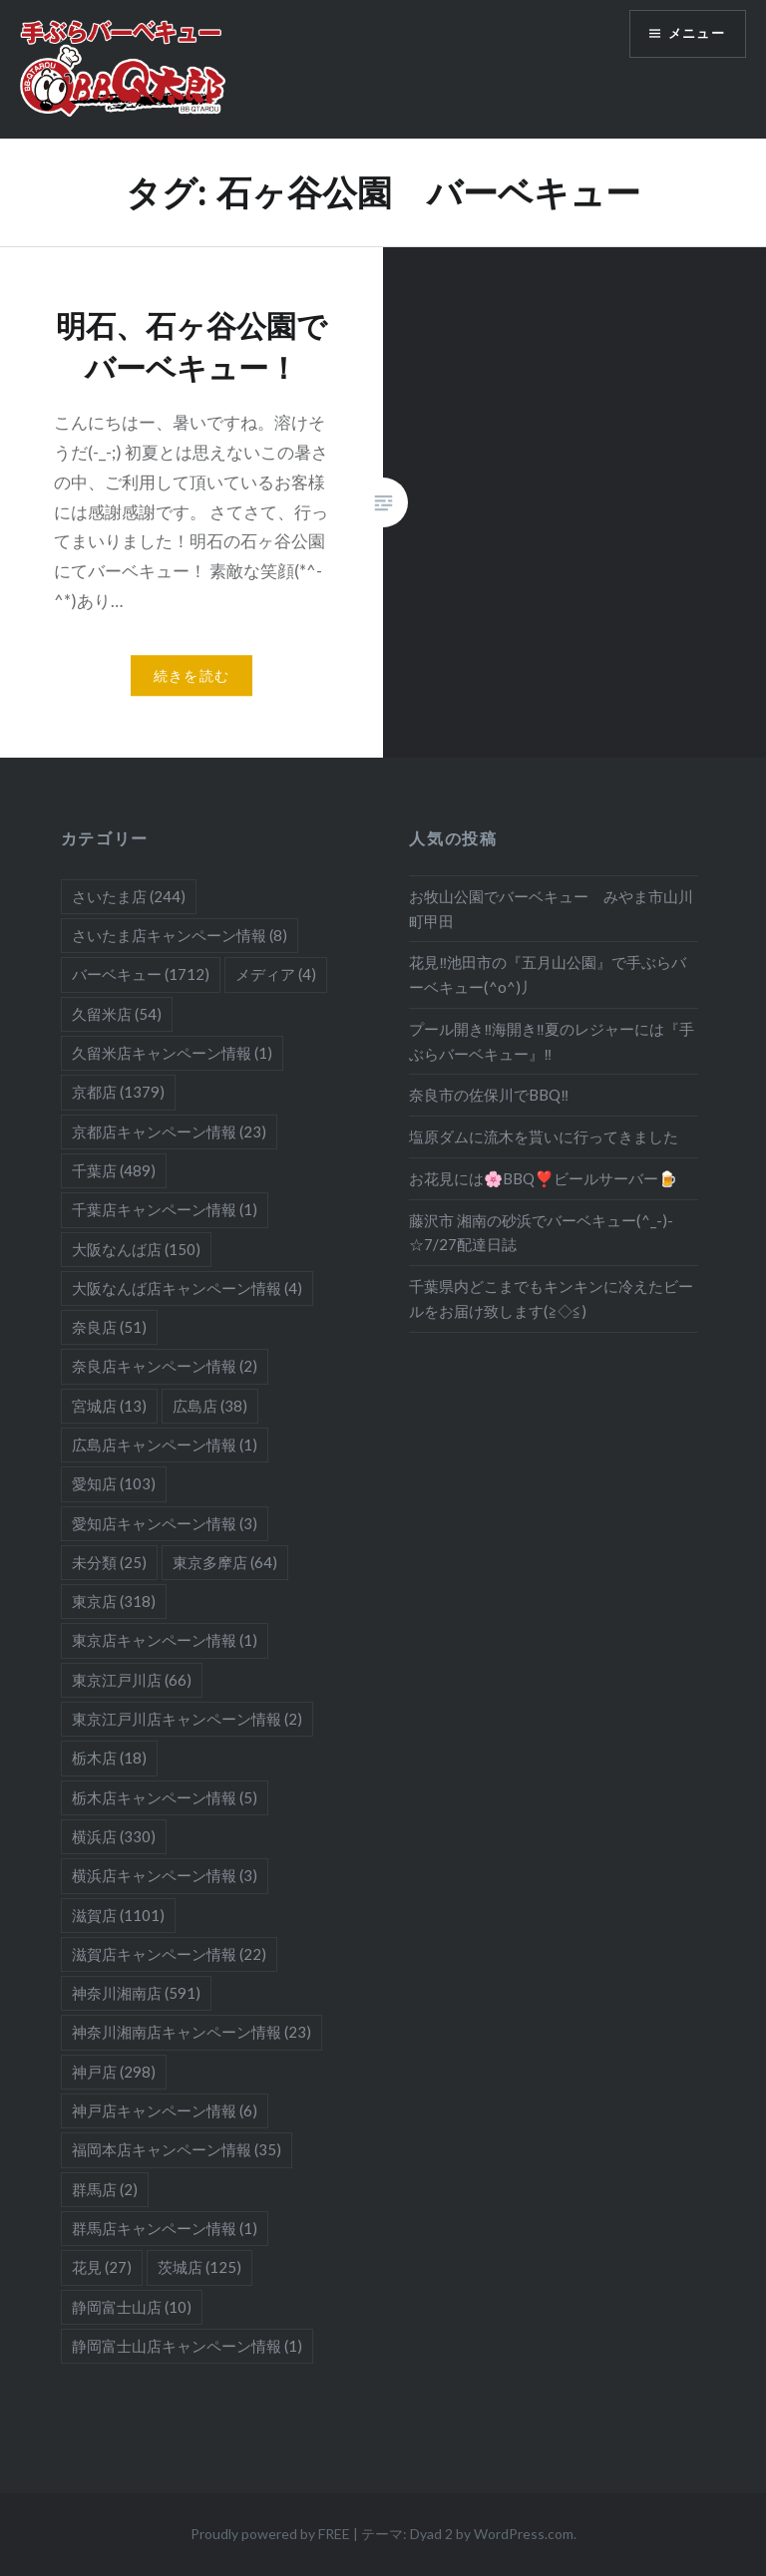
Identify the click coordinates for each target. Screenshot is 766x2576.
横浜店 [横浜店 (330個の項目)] (114, 1836)
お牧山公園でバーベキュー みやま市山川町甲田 (551, 908)
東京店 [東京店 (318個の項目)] (114, 1601)
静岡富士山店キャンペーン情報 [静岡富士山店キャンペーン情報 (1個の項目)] (187, 2346)
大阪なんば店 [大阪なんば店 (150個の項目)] (136, 1249)
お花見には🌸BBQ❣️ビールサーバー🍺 (543, 1178)
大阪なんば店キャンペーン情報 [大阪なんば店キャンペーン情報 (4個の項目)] (187, 1288)
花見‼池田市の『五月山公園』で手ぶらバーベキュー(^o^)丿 (547, 974)
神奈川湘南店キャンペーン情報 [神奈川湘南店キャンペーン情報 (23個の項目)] (191, 2032)
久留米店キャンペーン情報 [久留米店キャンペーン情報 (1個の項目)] (172, 1053)
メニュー (693, 35)
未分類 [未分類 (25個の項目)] (109, 1562)
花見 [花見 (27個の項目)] (102, 2267)
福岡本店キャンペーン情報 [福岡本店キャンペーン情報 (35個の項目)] (176, 2149)
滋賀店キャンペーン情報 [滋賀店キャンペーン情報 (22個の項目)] (169, 1954)
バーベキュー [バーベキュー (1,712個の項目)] (140, 974)
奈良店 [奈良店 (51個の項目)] (109, 1327)
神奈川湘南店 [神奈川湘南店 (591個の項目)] (136, 1993)
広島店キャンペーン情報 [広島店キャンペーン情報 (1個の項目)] (164, 1444)
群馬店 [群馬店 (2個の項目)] (105, 2189)
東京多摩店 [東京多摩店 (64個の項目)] (225, 1562)
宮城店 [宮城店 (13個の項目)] (109, 1406)
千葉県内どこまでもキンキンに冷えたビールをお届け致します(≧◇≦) (551, 1298)
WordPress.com (524, 2533)
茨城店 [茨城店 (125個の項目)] (199, 2267)
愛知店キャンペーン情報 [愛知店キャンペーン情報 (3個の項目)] (164, 1523)
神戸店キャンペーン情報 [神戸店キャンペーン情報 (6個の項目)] (164, 2110)
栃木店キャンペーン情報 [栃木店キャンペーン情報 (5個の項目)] (164, 1797)
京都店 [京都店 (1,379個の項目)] (118, 1092)
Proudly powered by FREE (270, 2533)
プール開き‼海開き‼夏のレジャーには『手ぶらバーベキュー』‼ (551, 1041)
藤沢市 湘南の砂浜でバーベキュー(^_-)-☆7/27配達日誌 (541, 1232)
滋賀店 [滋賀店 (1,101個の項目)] (118, 1915)
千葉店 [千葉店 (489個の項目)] (114, 1170)
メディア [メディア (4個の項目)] (275, 974)
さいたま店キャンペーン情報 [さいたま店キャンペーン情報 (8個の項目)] (179, 935)
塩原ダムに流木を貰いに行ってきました (543, 1136)
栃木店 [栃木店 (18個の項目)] (109, 1758)
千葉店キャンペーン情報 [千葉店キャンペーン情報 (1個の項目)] (164, 1209)
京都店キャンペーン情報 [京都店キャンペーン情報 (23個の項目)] (169, 1131)
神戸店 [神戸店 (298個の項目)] (114, 2072)
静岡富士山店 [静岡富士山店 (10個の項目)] (132, 2307)
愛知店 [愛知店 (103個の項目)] (114, 1483)
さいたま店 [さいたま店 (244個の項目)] (129, 896)
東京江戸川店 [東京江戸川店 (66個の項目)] (132, 1680)
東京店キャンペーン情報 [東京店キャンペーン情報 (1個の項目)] (164, 1640)
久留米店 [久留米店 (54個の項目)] (117, 1014)
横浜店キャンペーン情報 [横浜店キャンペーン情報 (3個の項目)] (164, 1875)
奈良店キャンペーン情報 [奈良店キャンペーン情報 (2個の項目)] (164, 1366)
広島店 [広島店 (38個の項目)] (210, 1406)
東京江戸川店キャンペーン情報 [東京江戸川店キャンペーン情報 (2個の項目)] (187, 1719)
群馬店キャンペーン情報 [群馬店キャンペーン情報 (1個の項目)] (164, 2228)
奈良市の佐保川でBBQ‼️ (489, 1095)
